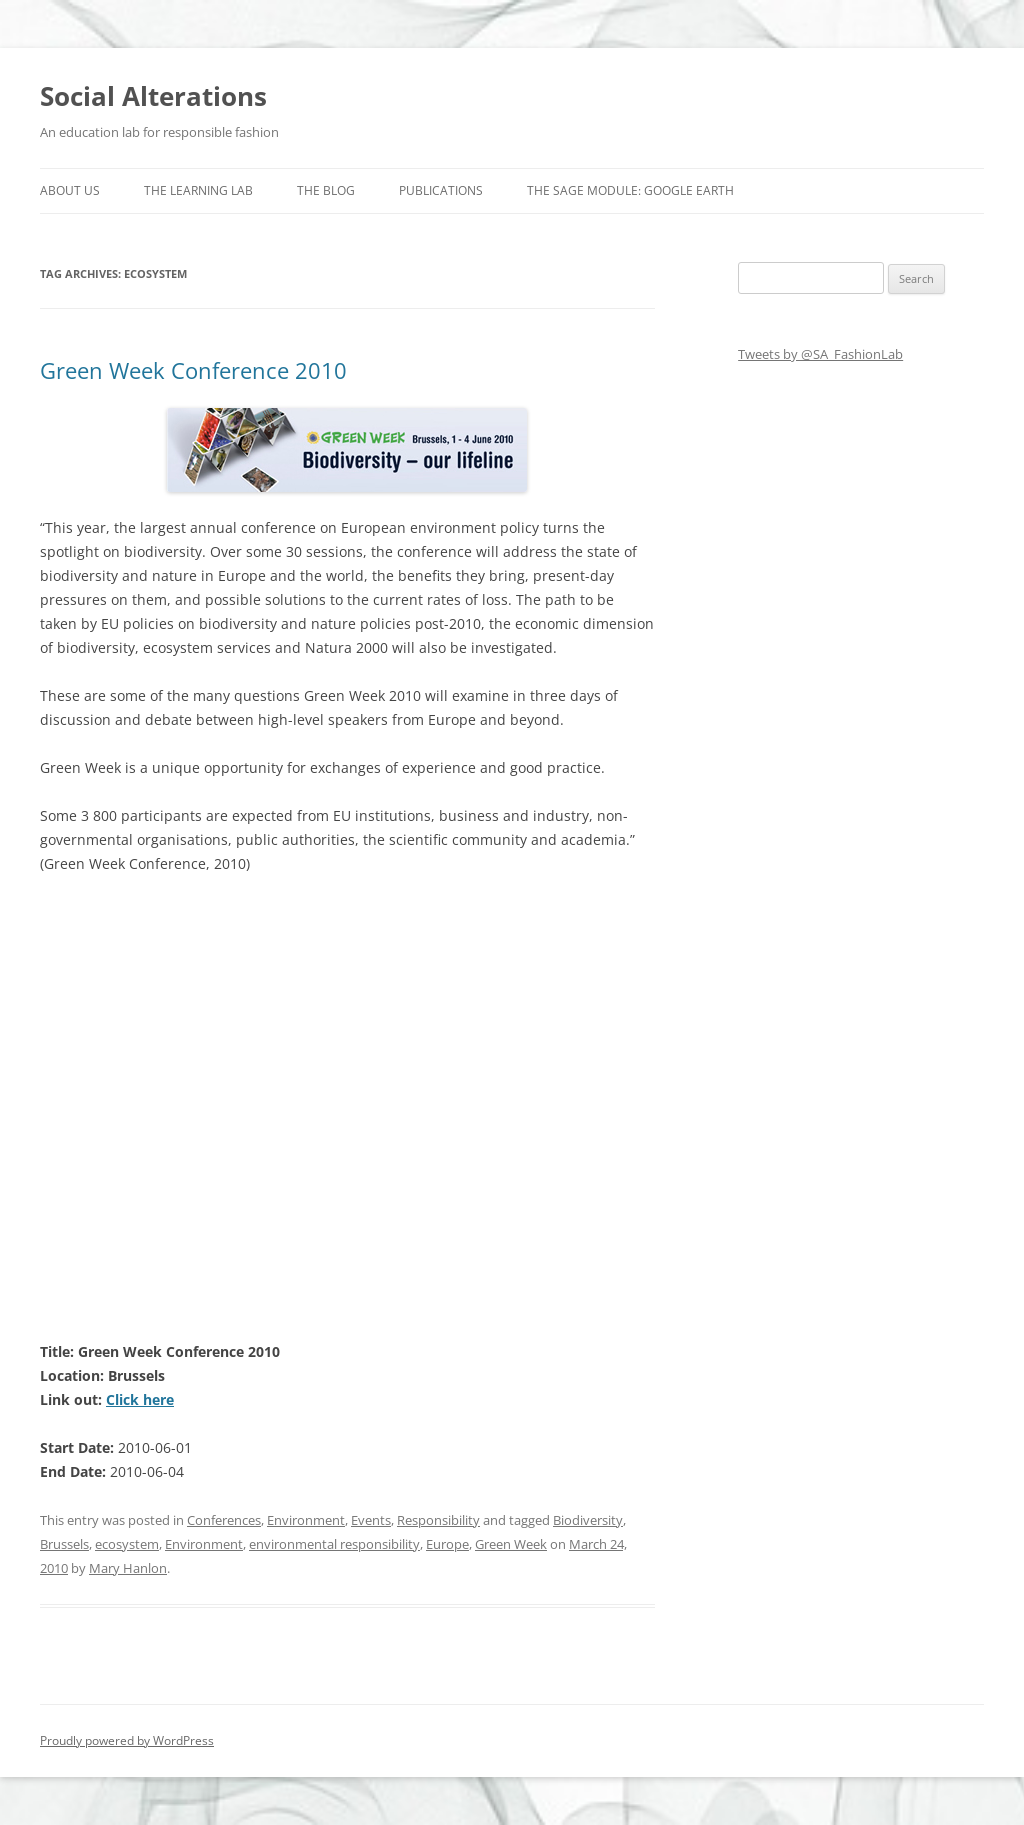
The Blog (326, 190)
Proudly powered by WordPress (127, 1740)
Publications (441, 190)
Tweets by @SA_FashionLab (820, 354)
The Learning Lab (198, 190)
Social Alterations (153, 96)
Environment (306, 1520)
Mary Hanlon (128, 1568)
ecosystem (127, 1544)
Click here (140, 1399)
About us (70, 190)
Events (371, 1520)
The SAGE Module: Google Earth (630, 190)
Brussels (64, 1544)
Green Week (511, 1544)
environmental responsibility (334, 1544)
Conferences (224, 1520)
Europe (447, 1544)
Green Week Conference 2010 (193, 370)
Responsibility (438, 1520)
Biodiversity (588, 1520)
